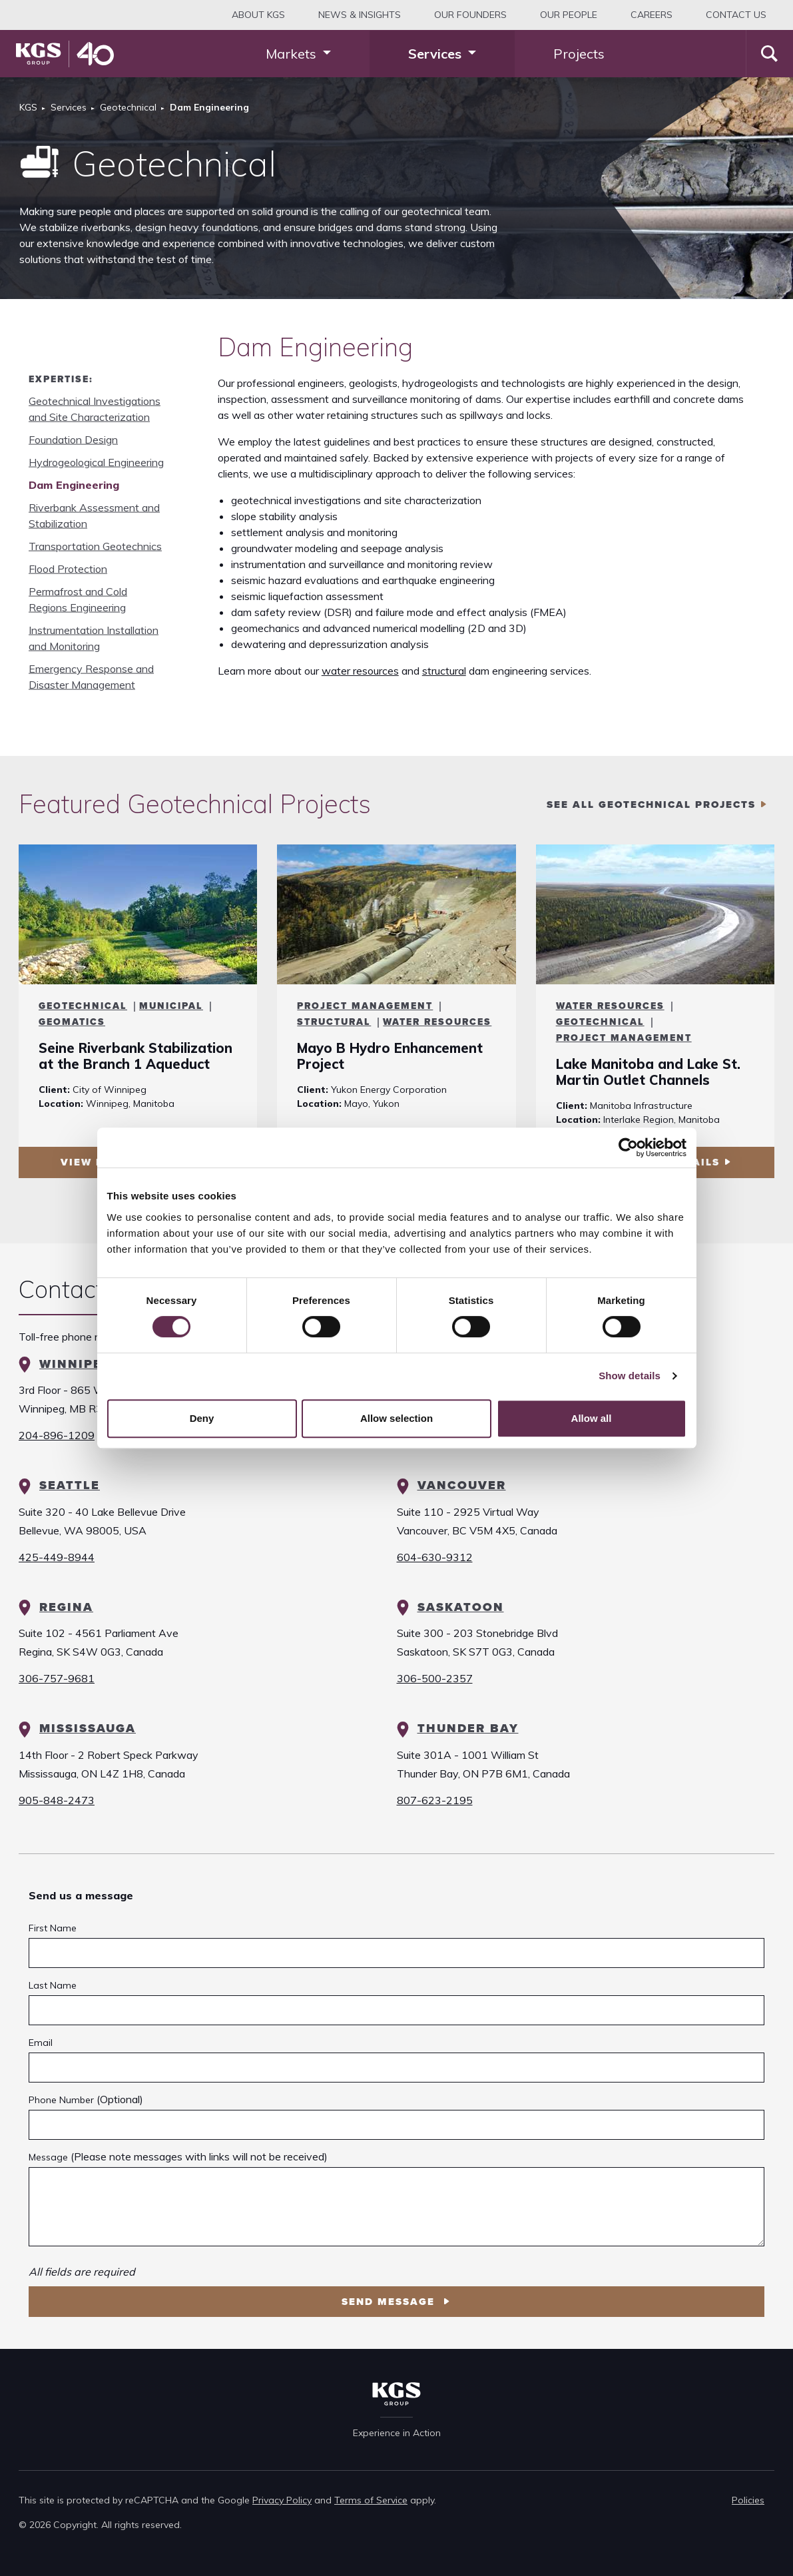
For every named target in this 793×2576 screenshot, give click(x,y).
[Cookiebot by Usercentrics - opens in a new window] (628, 1147)
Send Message (390, 2302)
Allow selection (396, 1418)
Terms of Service (370, 2500)
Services (69, 107)
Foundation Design (73, 439)
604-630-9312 (435, 1557)
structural (444, 670)
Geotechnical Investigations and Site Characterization (94, 409)
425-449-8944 (57, 1557)
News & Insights (359, 15)
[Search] (769, 53)
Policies (748, 2500)
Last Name (53, 1985)
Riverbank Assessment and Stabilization (94, 515)
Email (41, 2043)
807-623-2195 (435, 1800)
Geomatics (72, 1022)
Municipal (171, 1006)
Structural (334, 1022)
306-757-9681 (57, 1678)
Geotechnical (128, 107)
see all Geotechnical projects (651, 804)
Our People (568, 15)
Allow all (591, 1418)
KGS (28, 107)
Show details (630, 1375)
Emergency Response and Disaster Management (91, 676)
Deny (202, 1418)
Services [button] (436, 53)
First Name (53, 1928)
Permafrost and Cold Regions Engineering (78, 599)
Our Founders (470, 15)
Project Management (365, 1006)
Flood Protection (68, 568)
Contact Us (736, 15)
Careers (651, 15)
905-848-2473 (57, 1800)
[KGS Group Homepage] (65, 54)
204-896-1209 (57, 1435)
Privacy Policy (282, 2500)
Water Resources (437, 1022)
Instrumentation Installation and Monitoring (93, 638)
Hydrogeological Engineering (96, 462)
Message (48, 2157)
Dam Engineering (74, 484)
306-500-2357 (435, 1678)
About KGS (258, 15)
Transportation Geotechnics (95, 546)
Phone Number (61, 2100)
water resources (360, 670)
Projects (579, 53)
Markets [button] (293, 53)
